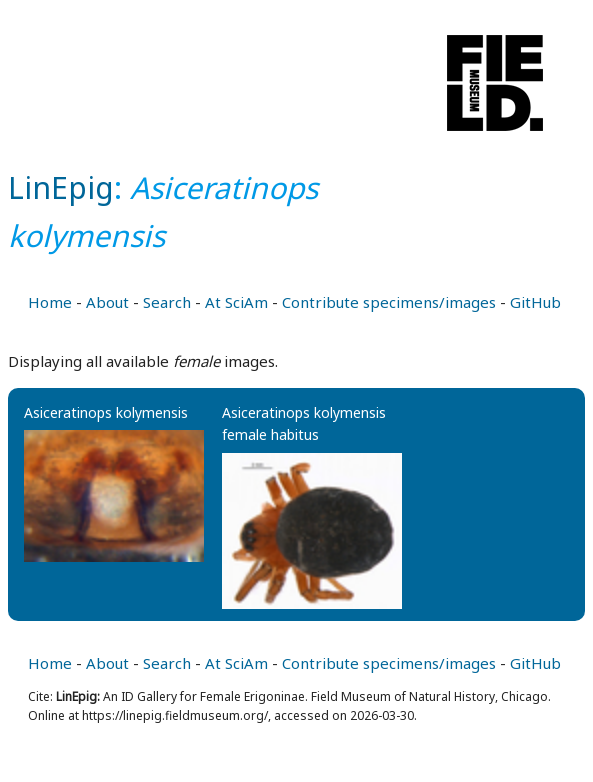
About (107, 302)
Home (50, 302)
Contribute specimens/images (389, 302)
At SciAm (236, 302)
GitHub (535, 302)
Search (167, 302)
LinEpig (61, 187)
